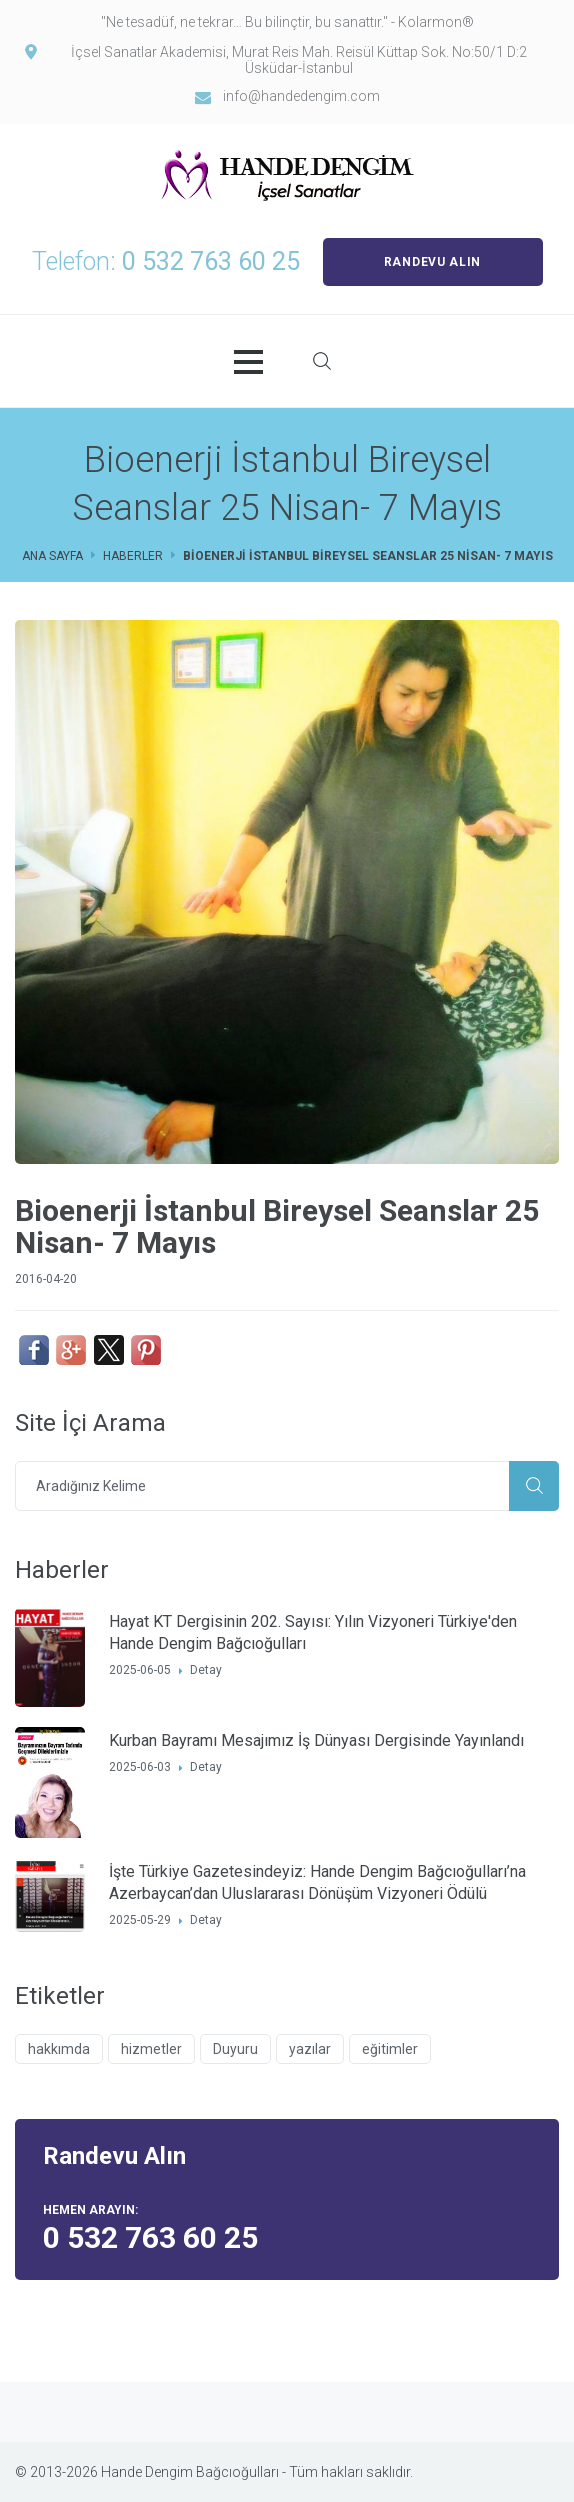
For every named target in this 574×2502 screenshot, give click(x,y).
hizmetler (151, 2049)
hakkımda (59, 2049)
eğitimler (390, 2049)
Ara (534, 1486)
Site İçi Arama (322, 361)
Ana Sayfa (52, 556)
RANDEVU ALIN (432, 262)
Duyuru (235, 2049)
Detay (206, 1670)
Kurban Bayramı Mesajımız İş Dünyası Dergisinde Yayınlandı (316, 1740)
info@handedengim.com (301, 96)
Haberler (133, 556)
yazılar (310, 2049)
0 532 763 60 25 (211, 261)
